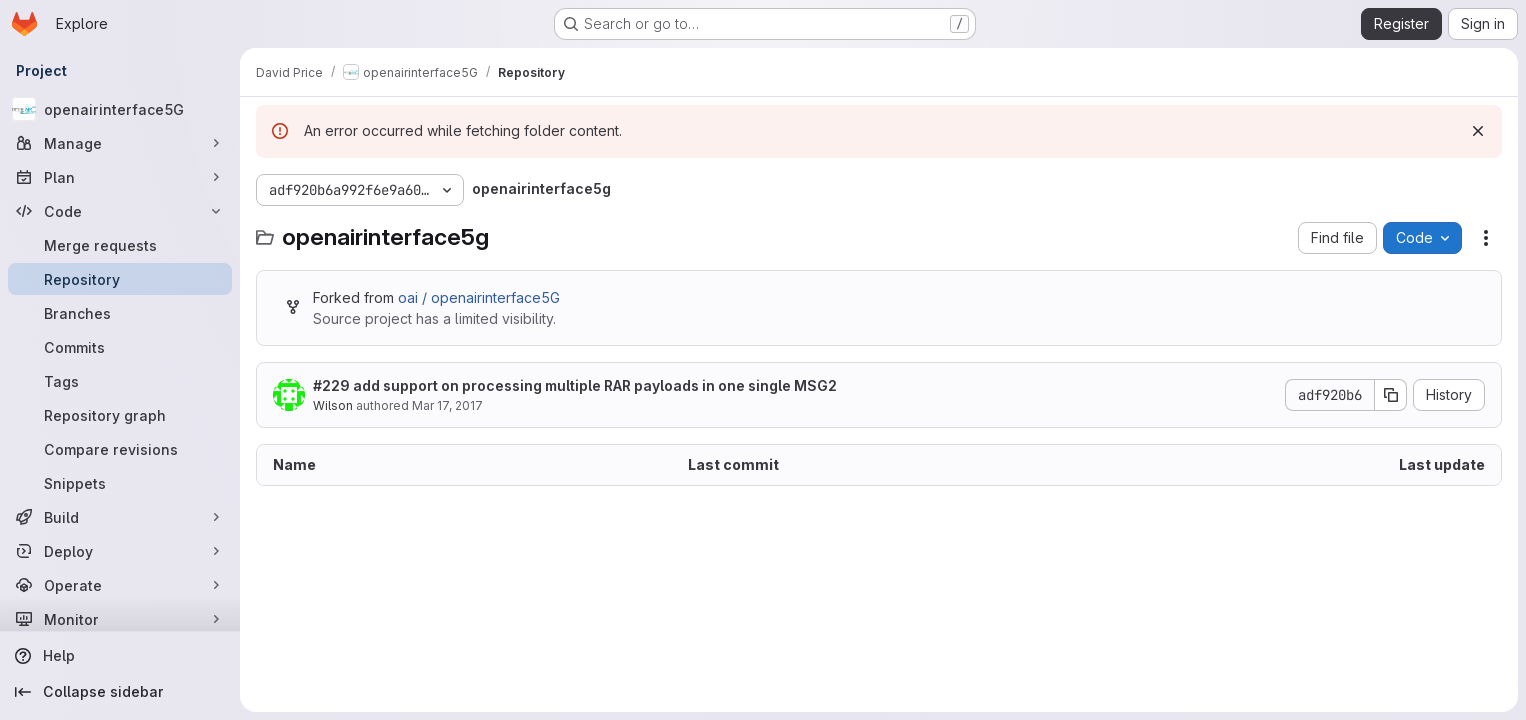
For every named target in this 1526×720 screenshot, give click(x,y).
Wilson (333, 405)
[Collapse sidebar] (120, 692)
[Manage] (120, 143)
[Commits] (120, 347)
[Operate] (120, 585)
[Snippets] (120, 483)
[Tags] (120, 381)
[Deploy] (120, 551)
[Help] (120, 656)
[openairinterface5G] (120, 109)
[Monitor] (120, 619)
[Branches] (120, 313)
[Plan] (120, 177)
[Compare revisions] (120, 449)
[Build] (120, 517)
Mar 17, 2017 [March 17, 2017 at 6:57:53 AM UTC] (447, 405)
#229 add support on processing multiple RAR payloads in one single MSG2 (575, 385)
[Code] (120, 211)
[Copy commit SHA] (1391, 395)
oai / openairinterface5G (479, 297)
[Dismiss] (1478, 131)
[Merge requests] (120, 245)
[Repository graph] (120, 415)
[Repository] (120, 279)
